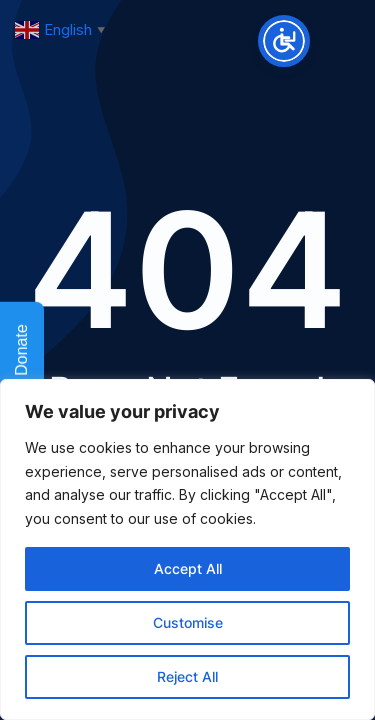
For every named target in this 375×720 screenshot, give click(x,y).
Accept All (188, 568)
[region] (187, 549)
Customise (188, 622)
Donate (22, 362)
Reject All (187, 676)
